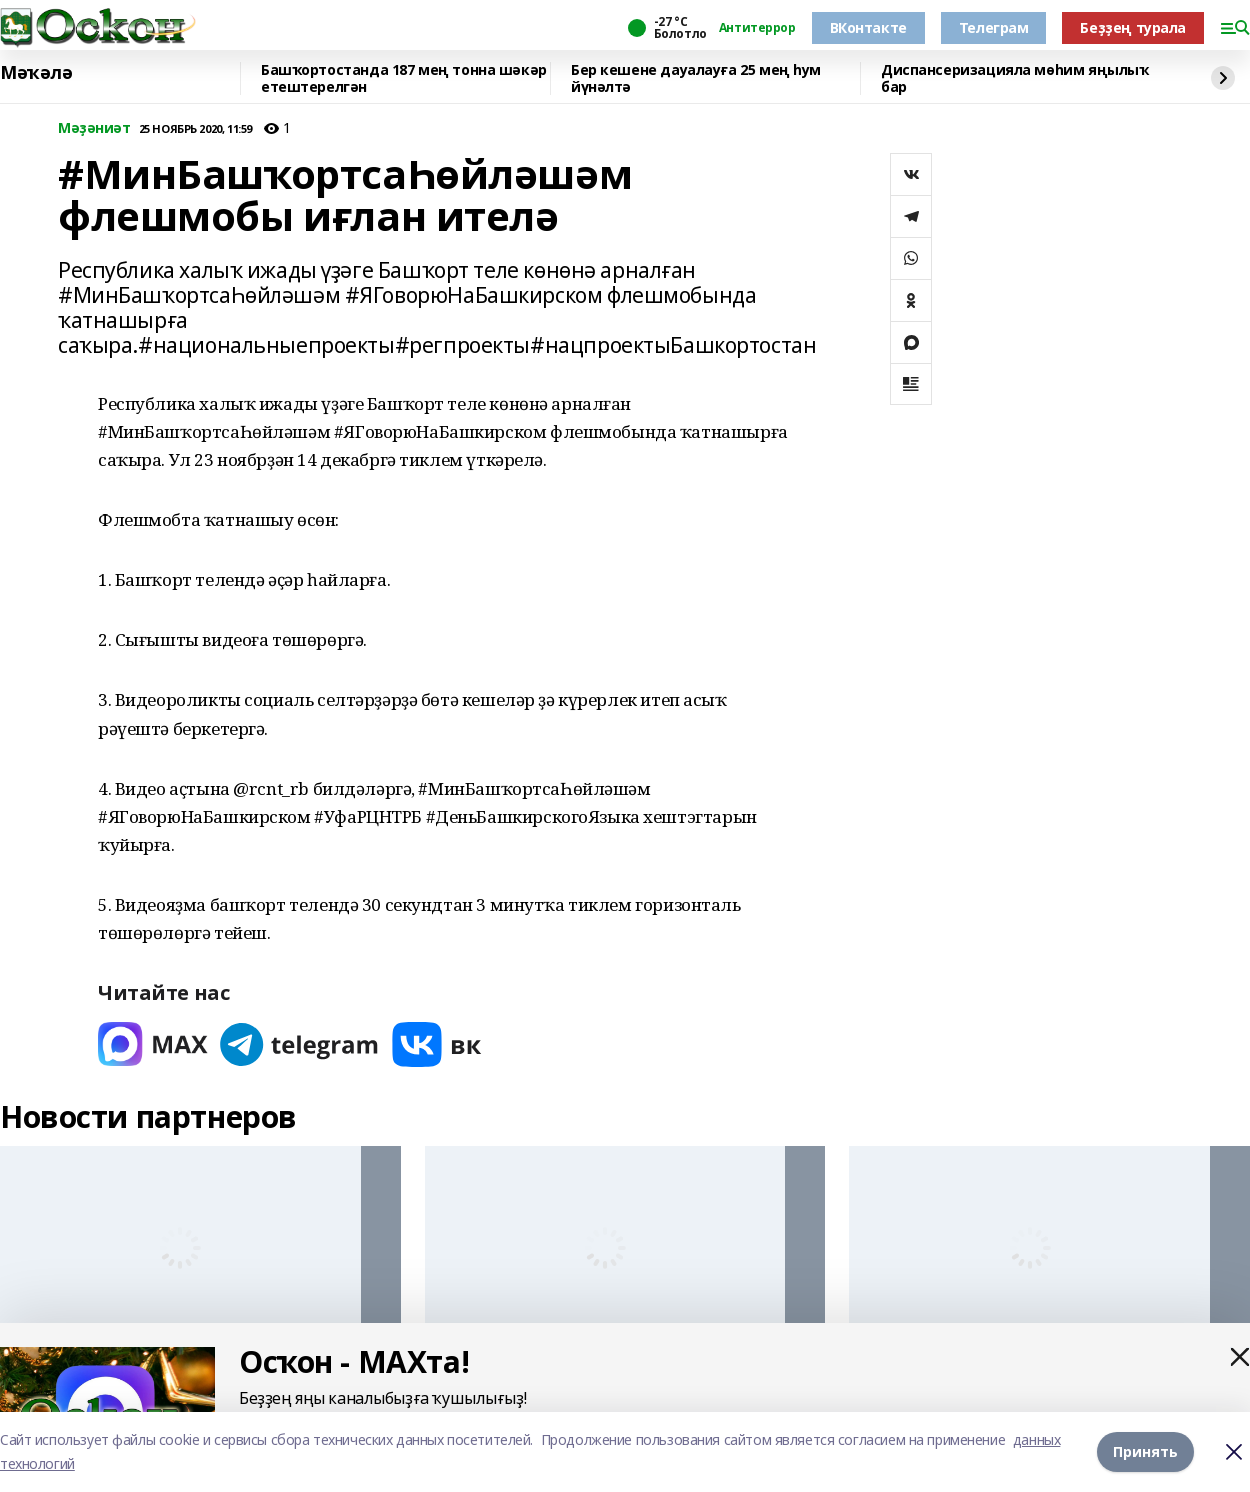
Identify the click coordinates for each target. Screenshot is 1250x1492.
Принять (1145, 1451)
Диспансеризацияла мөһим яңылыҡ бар (1014, 78)
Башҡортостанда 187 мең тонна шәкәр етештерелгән (404, 78)
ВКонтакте (868, 27)
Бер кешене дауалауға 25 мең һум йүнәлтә (696, 78)
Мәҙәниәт (94, 128)
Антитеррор (757, 28)
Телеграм (994, 27)
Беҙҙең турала (1133, 27)
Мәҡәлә (36, 73)
